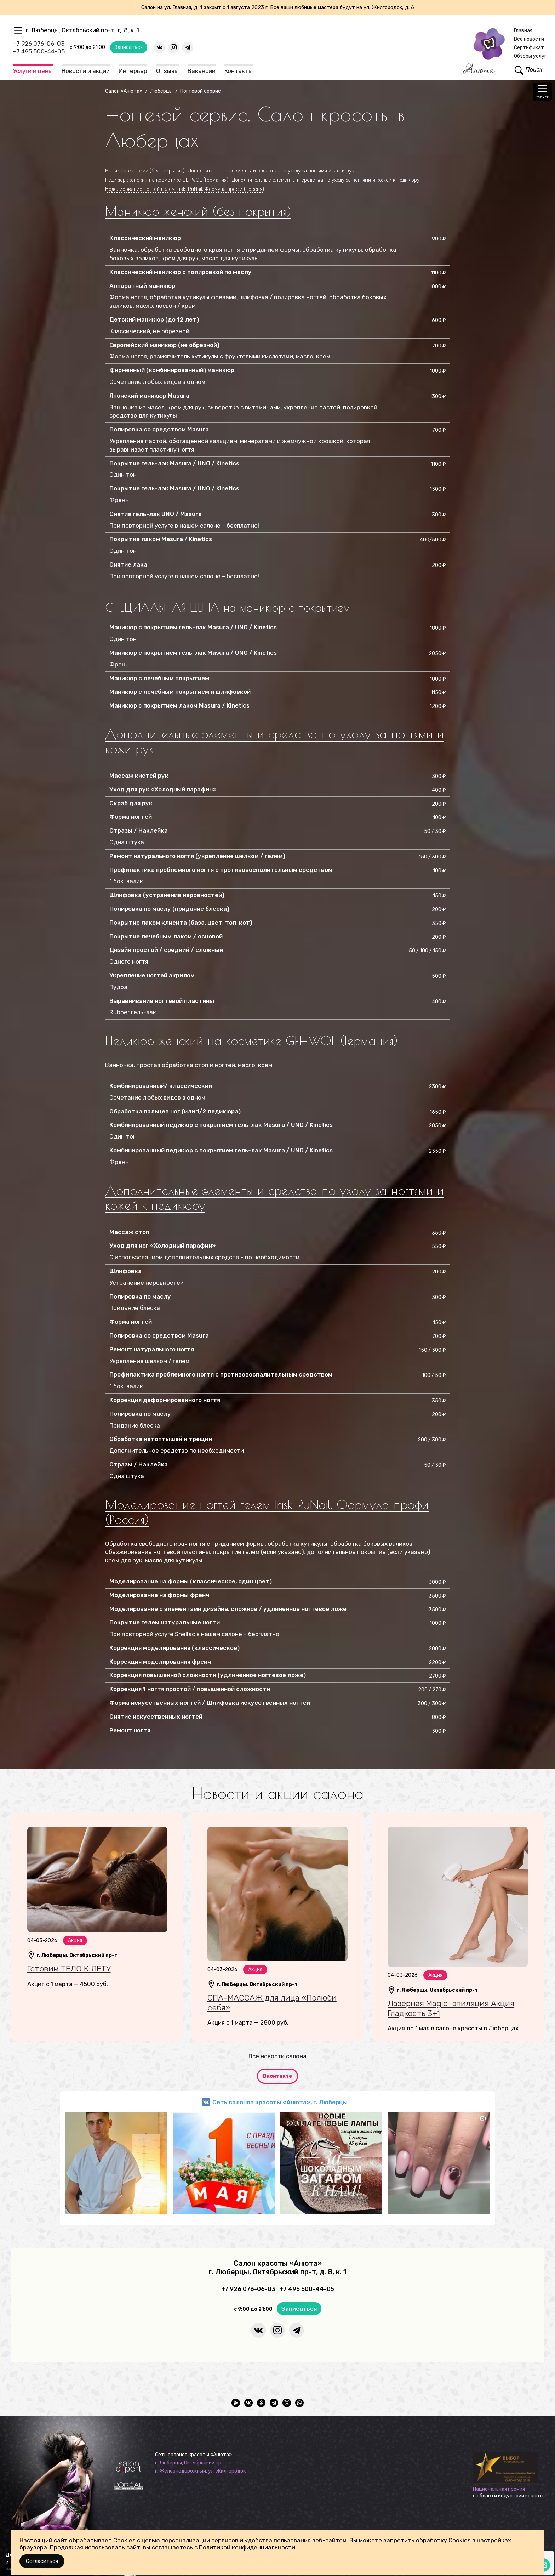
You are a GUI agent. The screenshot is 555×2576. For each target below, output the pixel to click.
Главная (523, 31)
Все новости (529, 39)
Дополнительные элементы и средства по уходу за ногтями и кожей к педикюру (274, 1197)
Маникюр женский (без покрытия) (198, 211)
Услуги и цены (33, 70)
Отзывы (167, 70)
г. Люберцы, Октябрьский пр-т (191, 2463)
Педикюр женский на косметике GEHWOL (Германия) (251, 1040)
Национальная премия (499, 2489)
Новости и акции (86, 70)
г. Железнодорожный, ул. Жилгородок (200, 2471)
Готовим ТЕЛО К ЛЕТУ (69, 1969)
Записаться (129, 47)
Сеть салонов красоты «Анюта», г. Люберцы (280, 2102)
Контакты (238, 70)
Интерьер (133, 70)
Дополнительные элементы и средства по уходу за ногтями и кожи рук (274, 741)
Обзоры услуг (530, 56)
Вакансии (202, 70)
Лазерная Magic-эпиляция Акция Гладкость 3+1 (451, 2008)
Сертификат (529, 48)
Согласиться (42, 2561)
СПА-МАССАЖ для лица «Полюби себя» (272, 2003)
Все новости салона (277, 2056)
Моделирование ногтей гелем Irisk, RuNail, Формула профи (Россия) (267, 1511)
